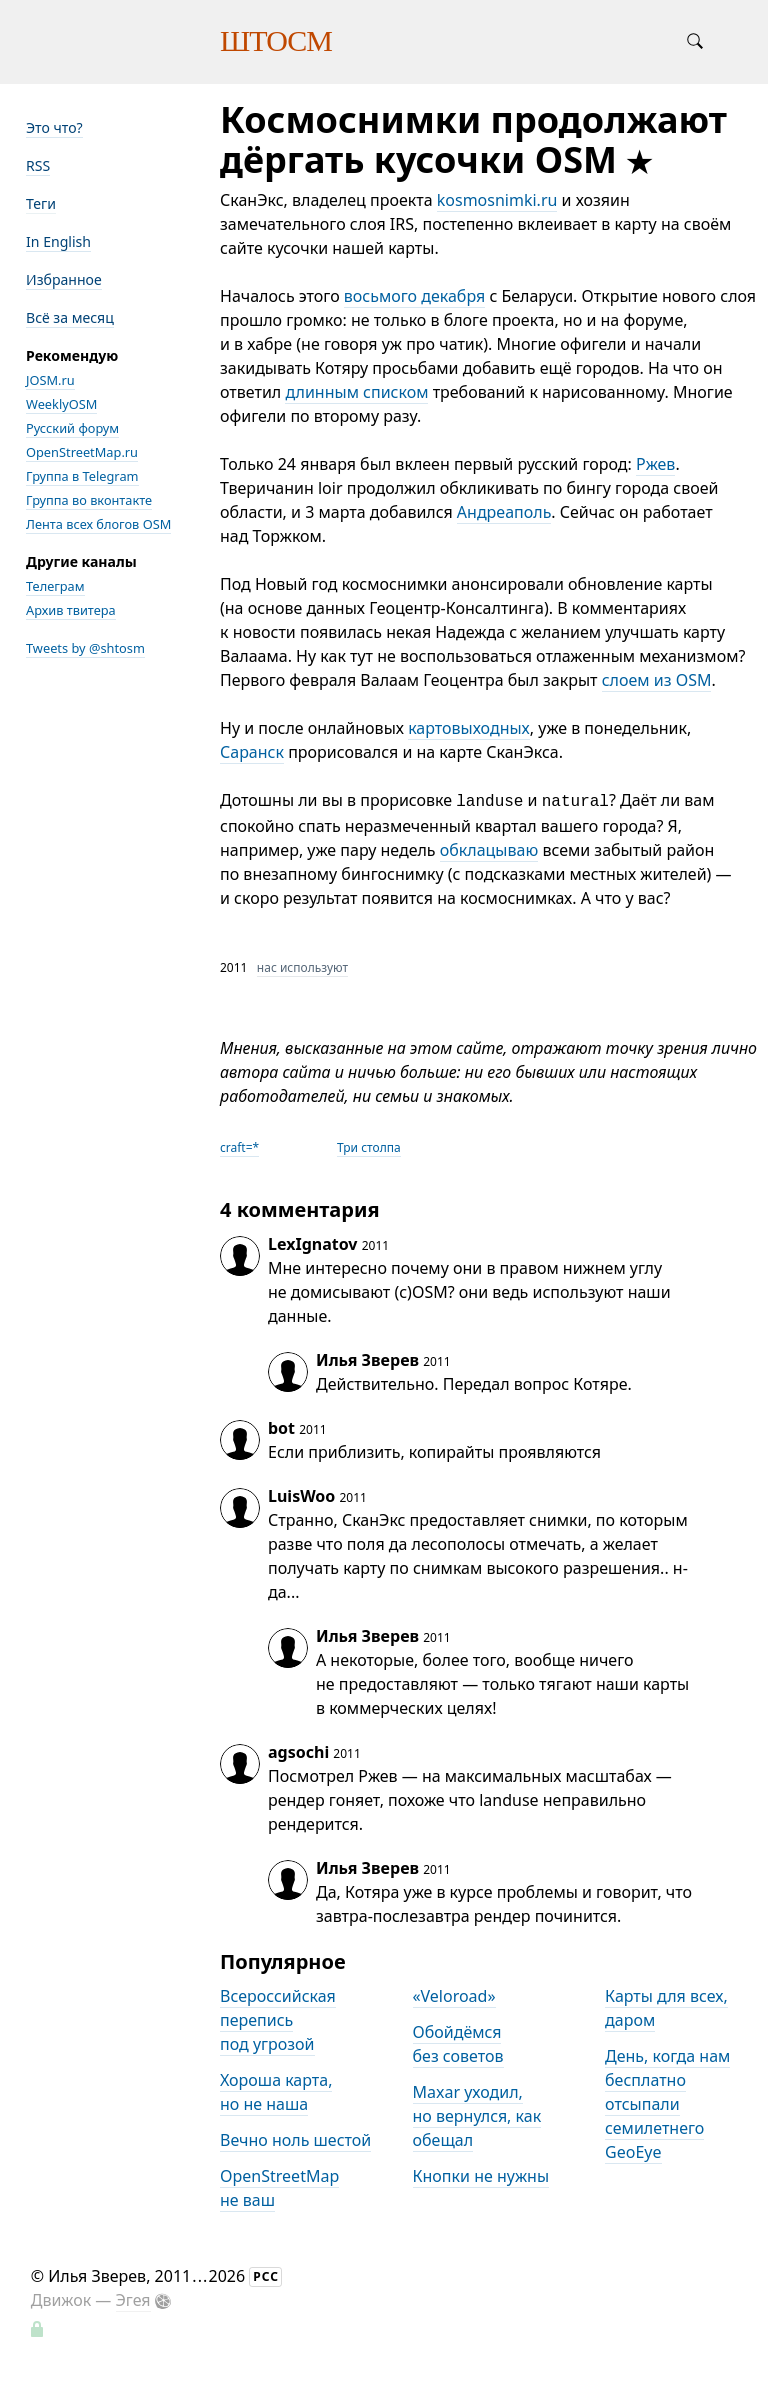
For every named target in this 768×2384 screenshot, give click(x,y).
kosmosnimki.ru (497, 200)
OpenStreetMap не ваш (279, 2188)
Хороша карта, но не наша (276, 2092)
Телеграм (55, 586)
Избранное (64, 279)
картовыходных (469, 728)
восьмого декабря (414, 296)
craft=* (239, 1147)
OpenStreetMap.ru (82, 452)
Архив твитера (71, 610)
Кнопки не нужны (481, 2176)
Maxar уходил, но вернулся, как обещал (477, 2116)
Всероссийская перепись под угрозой (278, 2020)
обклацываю (489, 850)
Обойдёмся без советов (458, 2044)
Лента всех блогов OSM (98, 524)
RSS (38, 165)
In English (58, 241)
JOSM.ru (50, 380)
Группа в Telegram (82, 476)
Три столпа (369, 1147)
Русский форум (72, 428)
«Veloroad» (454, 1996)
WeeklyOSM (61, 404)
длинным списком (356, 392)
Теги (41, 203)
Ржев (655, 464)
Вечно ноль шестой (295, 2140)
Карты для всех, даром (666, 2008)
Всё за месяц (70, 317)
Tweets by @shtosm (85, 648)
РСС (266, 2276)
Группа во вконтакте (89, 500)
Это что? (54, 127)
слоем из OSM (657, 680)
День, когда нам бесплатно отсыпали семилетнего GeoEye (667, 2104)
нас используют (302, 967)
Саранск (252, 752)
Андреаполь (504, 512)
